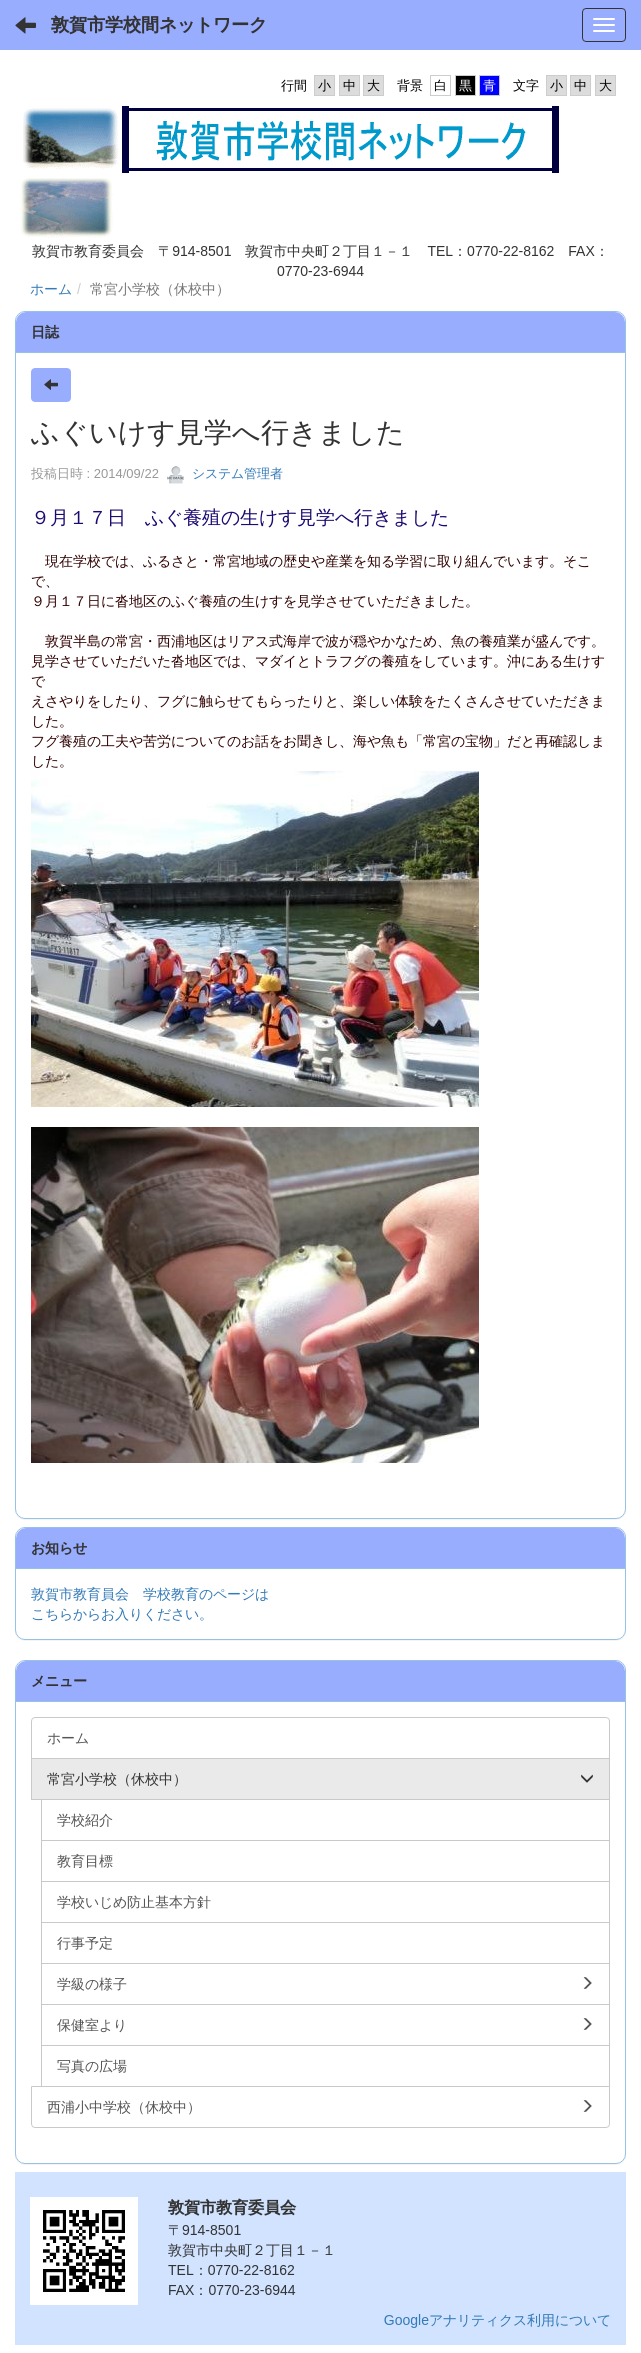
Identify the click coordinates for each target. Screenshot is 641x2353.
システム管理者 (224, 473)
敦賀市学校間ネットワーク (159, 25)
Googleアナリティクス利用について (497, 2320)
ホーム (51, 289)
